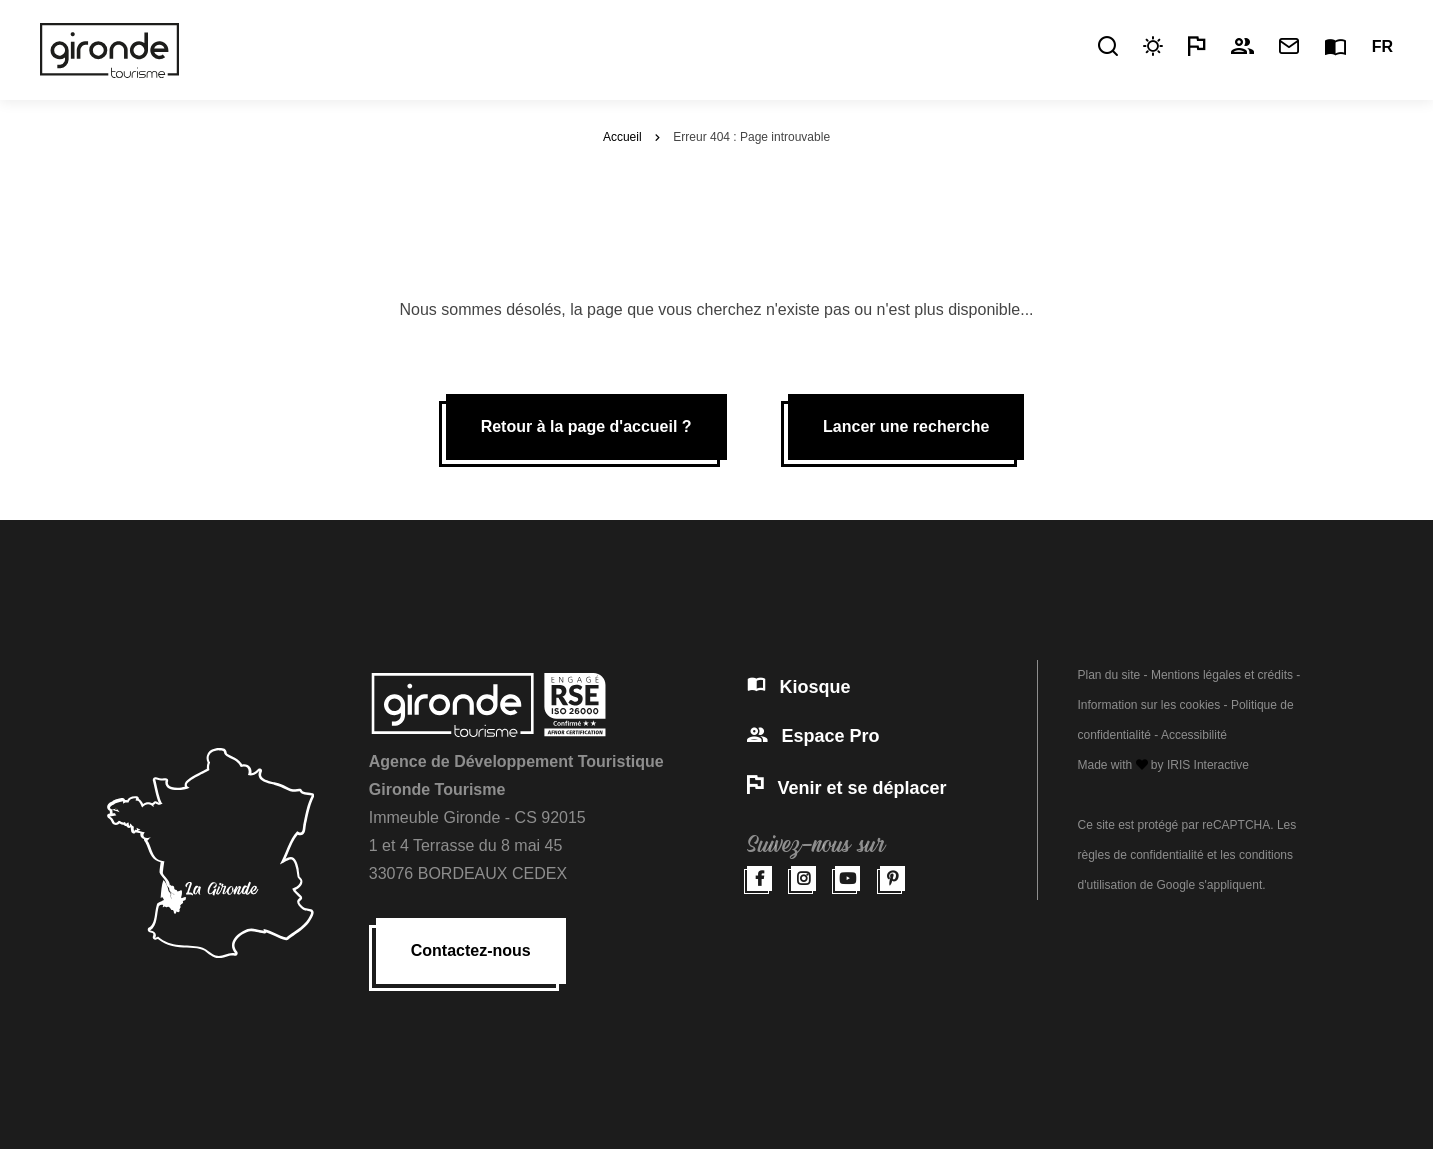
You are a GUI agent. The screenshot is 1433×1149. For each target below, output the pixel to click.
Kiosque (799, 687)
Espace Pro (813, 736)
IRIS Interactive (1208, 765)
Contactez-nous (471, 950)
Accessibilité (1194, 735)
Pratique (691, 47)
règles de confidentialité (1141, 855)
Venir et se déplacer (847, 788)
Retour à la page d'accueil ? (586, 426)
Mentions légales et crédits (1222, 675)
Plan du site (1109, 675)
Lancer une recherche (906, 426)
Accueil (622, 137)
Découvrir (587, 47)
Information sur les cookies (1149, 705)
